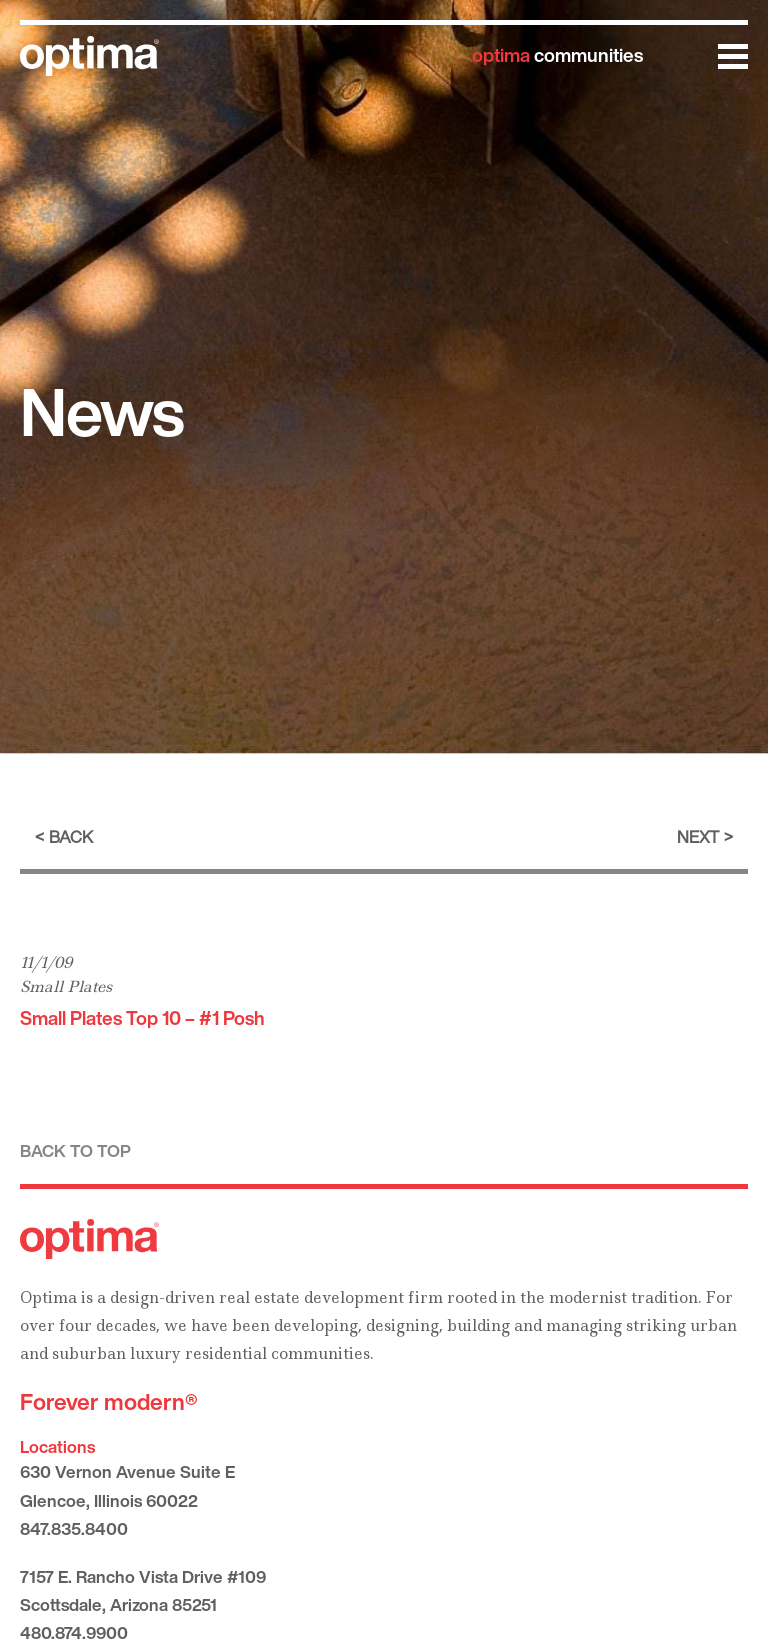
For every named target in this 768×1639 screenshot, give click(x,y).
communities (557, 55)
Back (71, 836)
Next (698, 836)
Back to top (75, 1150)
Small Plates (66, 986)
